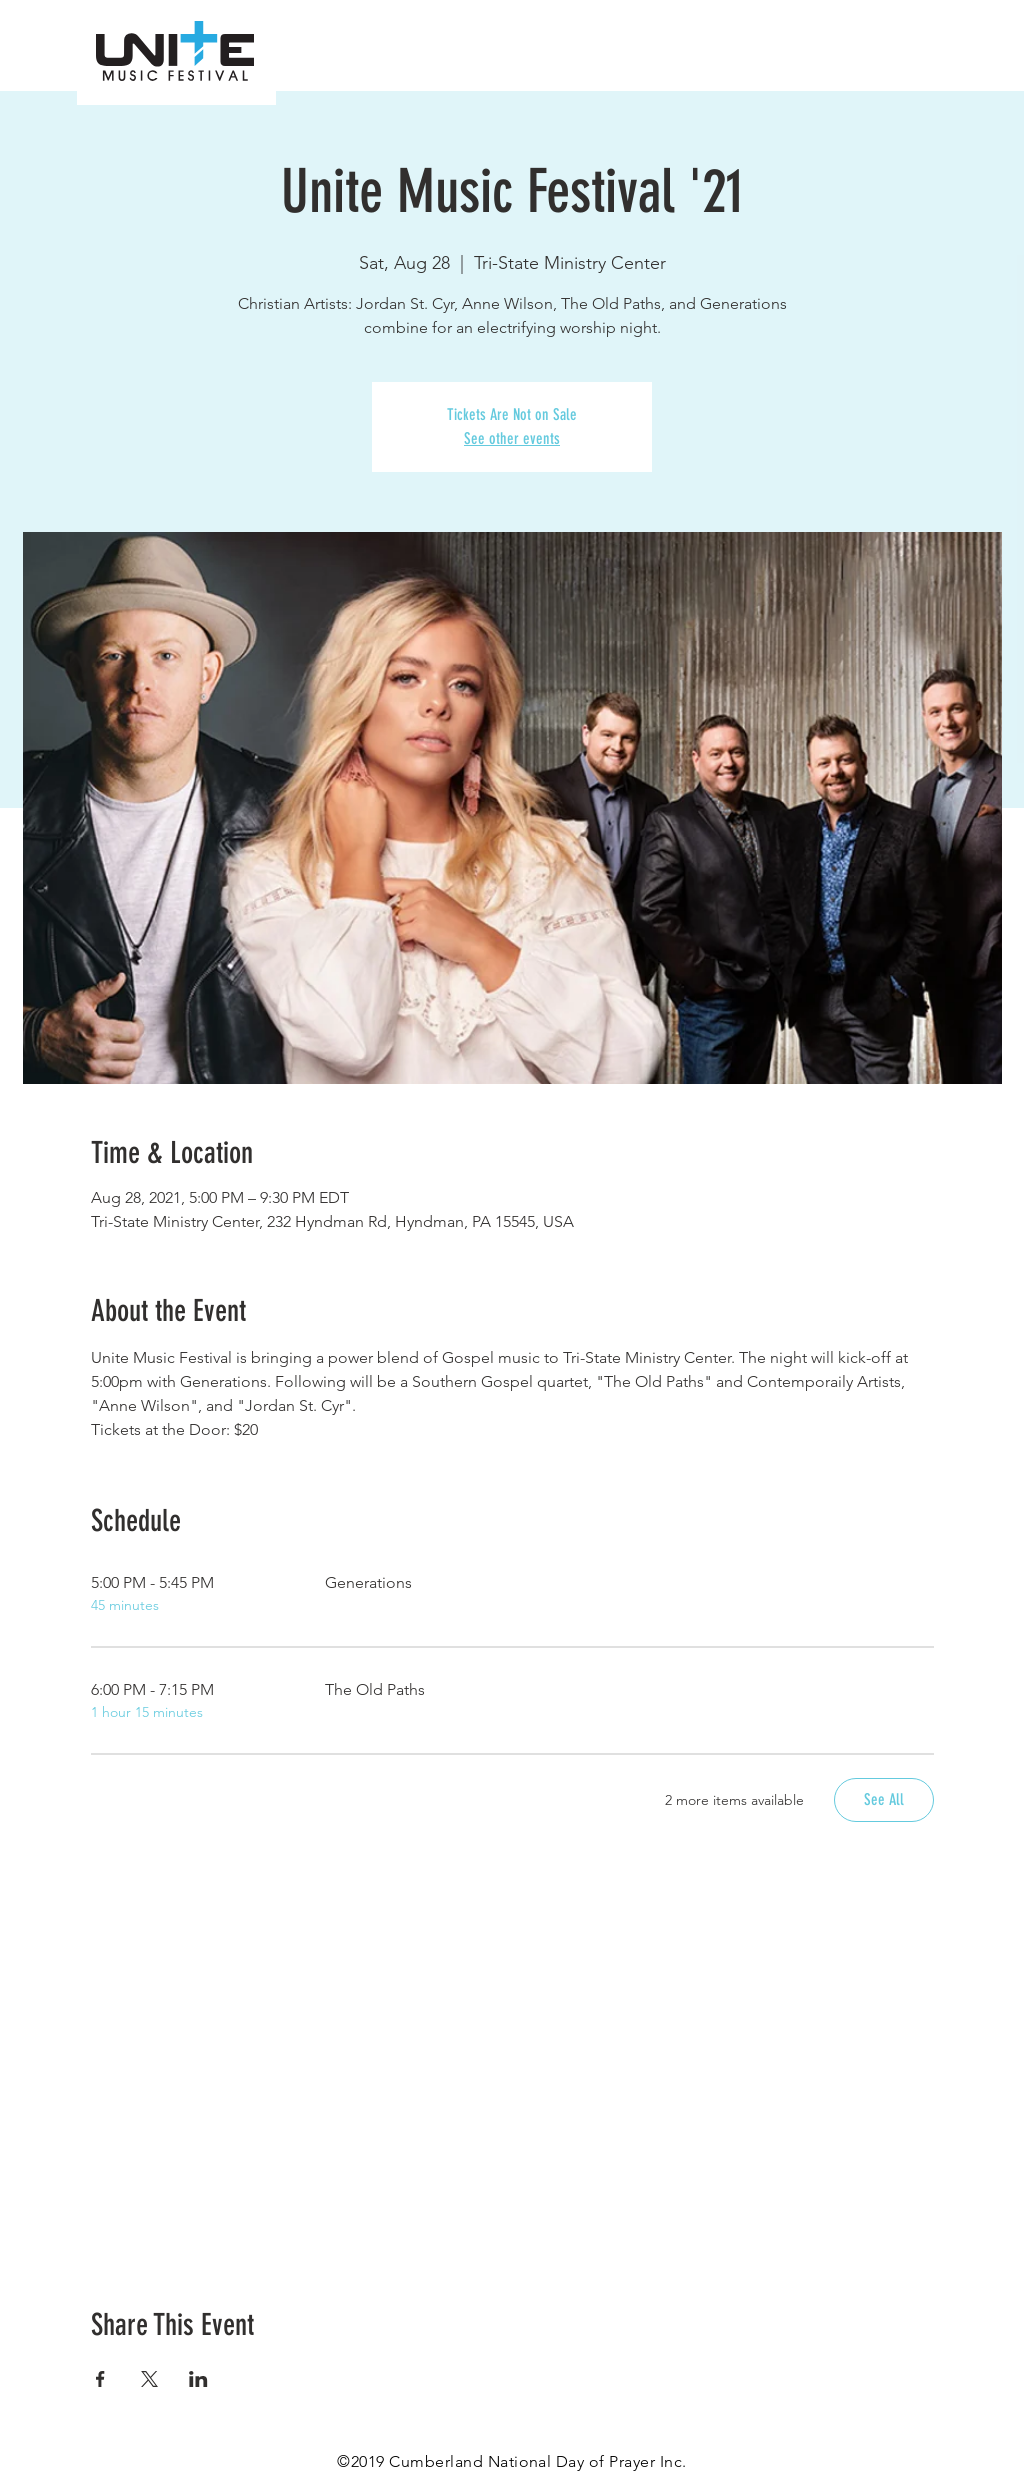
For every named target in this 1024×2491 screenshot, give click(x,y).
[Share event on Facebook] (100, 2379)
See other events (512, 438)
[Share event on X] (149, 2379)
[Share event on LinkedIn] (198, 2379)
